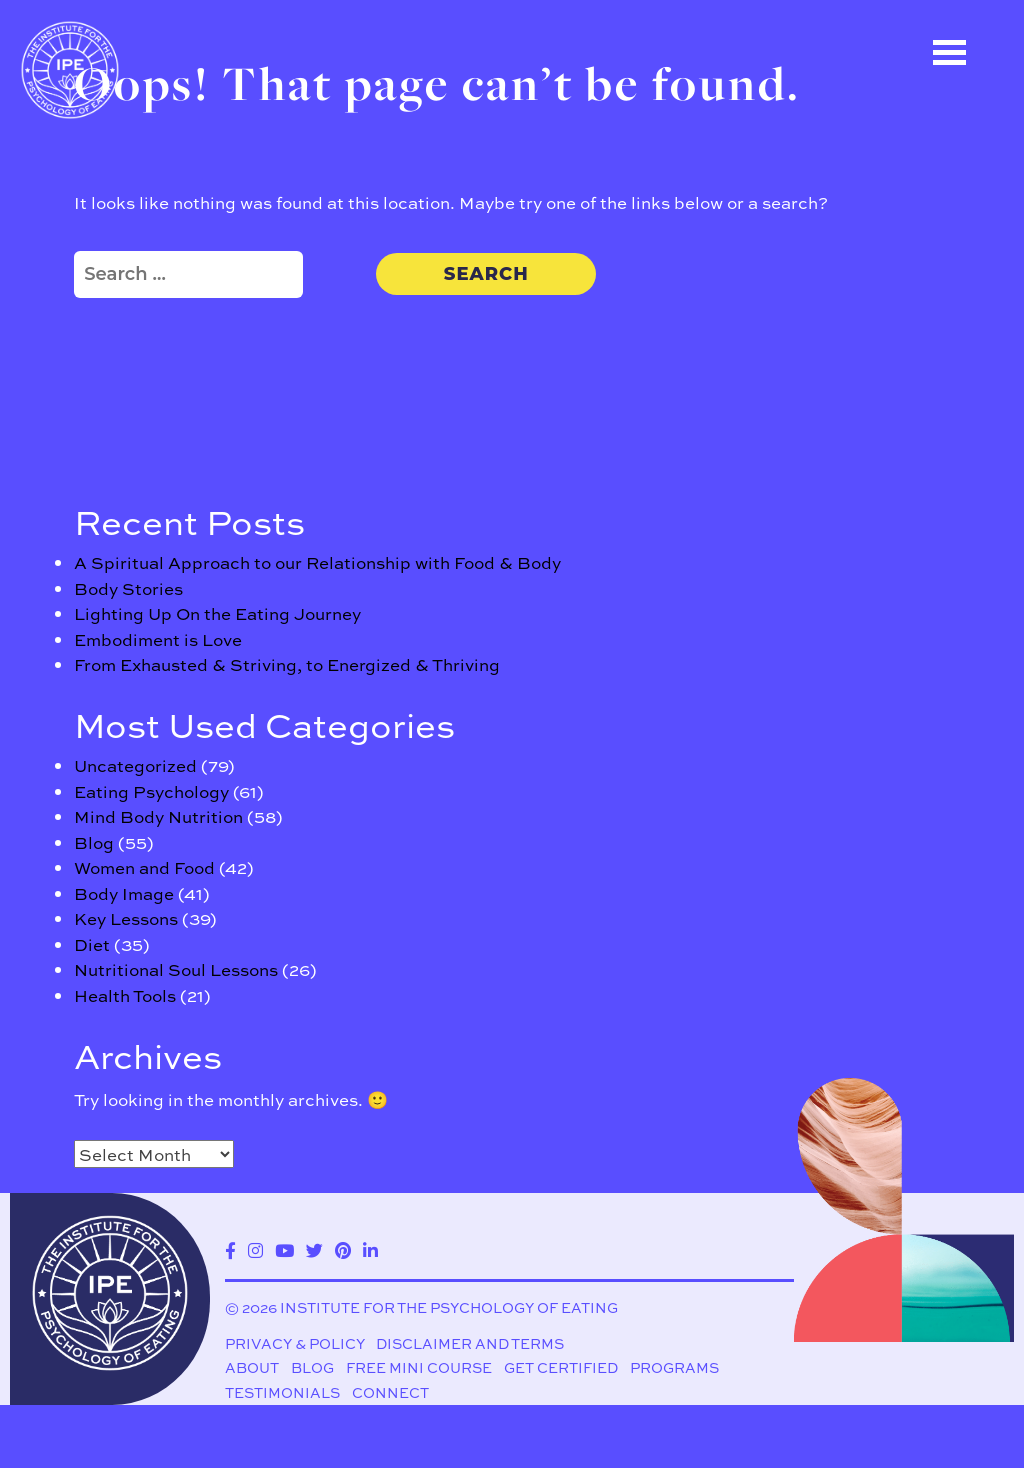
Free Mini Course (419, 1367)
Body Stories (128, 588)
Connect (390, 1393)
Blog (94, 842)
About (252, 1367)
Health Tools (125, 995)
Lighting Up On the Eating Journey (217, 613)
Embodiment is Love (158, 639)
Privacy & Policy (295, 1343)
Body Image (124, 893)
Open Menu (949, 52)
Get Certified (561, 1367)
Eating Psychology (151, 791)
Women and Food (144, 867)
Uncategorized (135, 765)
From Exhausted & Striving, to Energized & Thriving (287, 664)
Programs (674, 1367)
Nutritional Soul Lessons (176, 969)
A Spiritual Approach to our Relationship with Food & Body (317, 562)
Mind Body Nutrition (158, 816)
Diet (92, 944)
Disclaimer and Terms (470, 1343)
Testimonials (282, 1393)
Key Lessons (126, 918)
